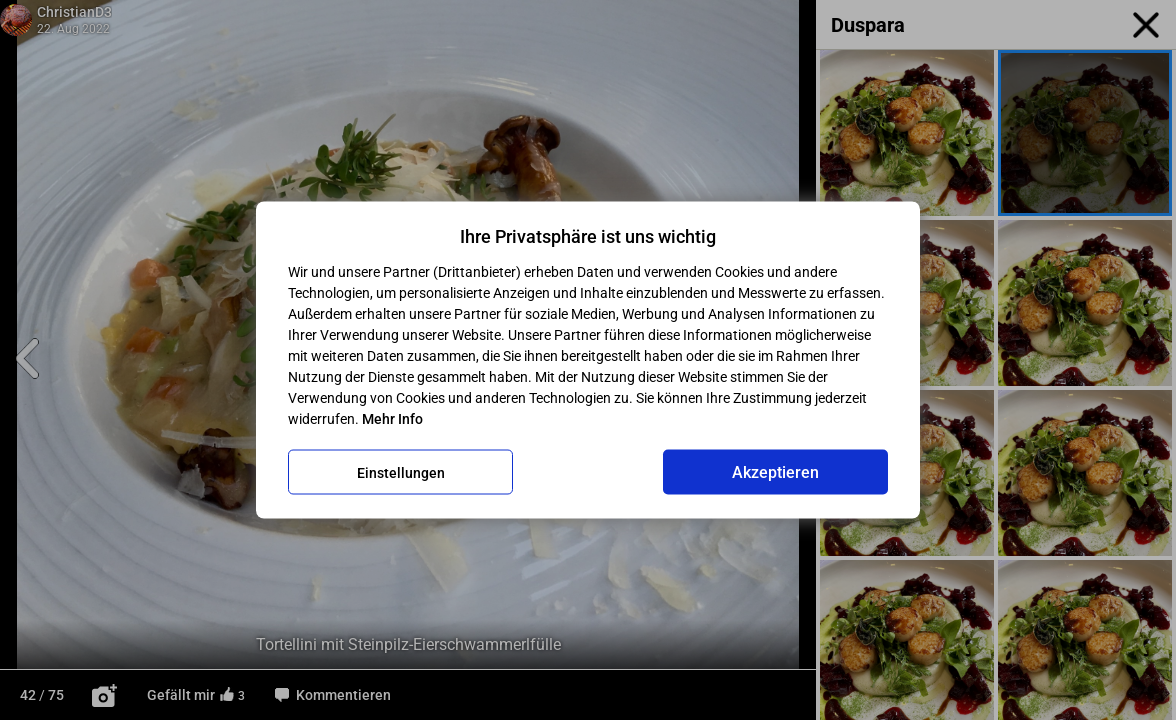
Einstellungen (401, 472)
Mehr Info (392, 419)
